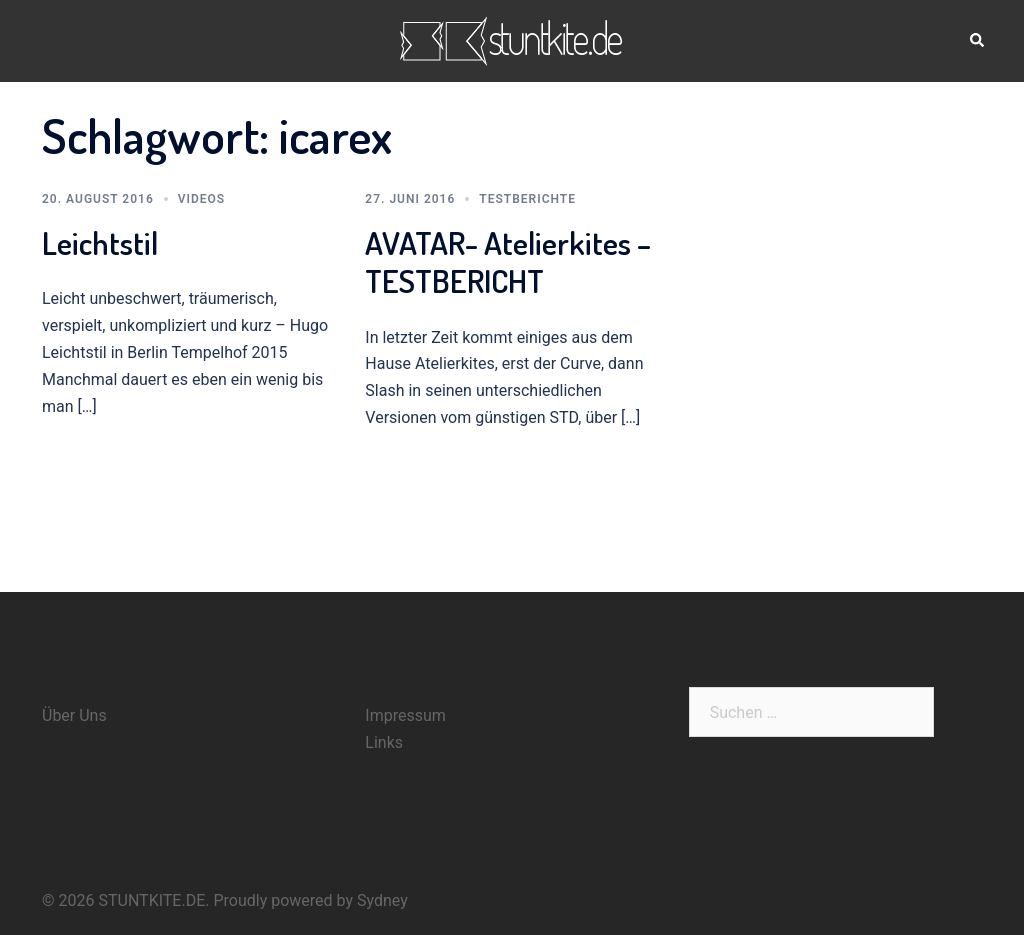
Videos (201, 199)
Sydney (382, 900)
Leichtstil (100, 242)
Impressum (405, 715)
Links (384, 742)
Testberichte (527, 199)
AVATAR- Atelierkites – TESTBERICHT (508, 261)
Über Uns (74, 715)
